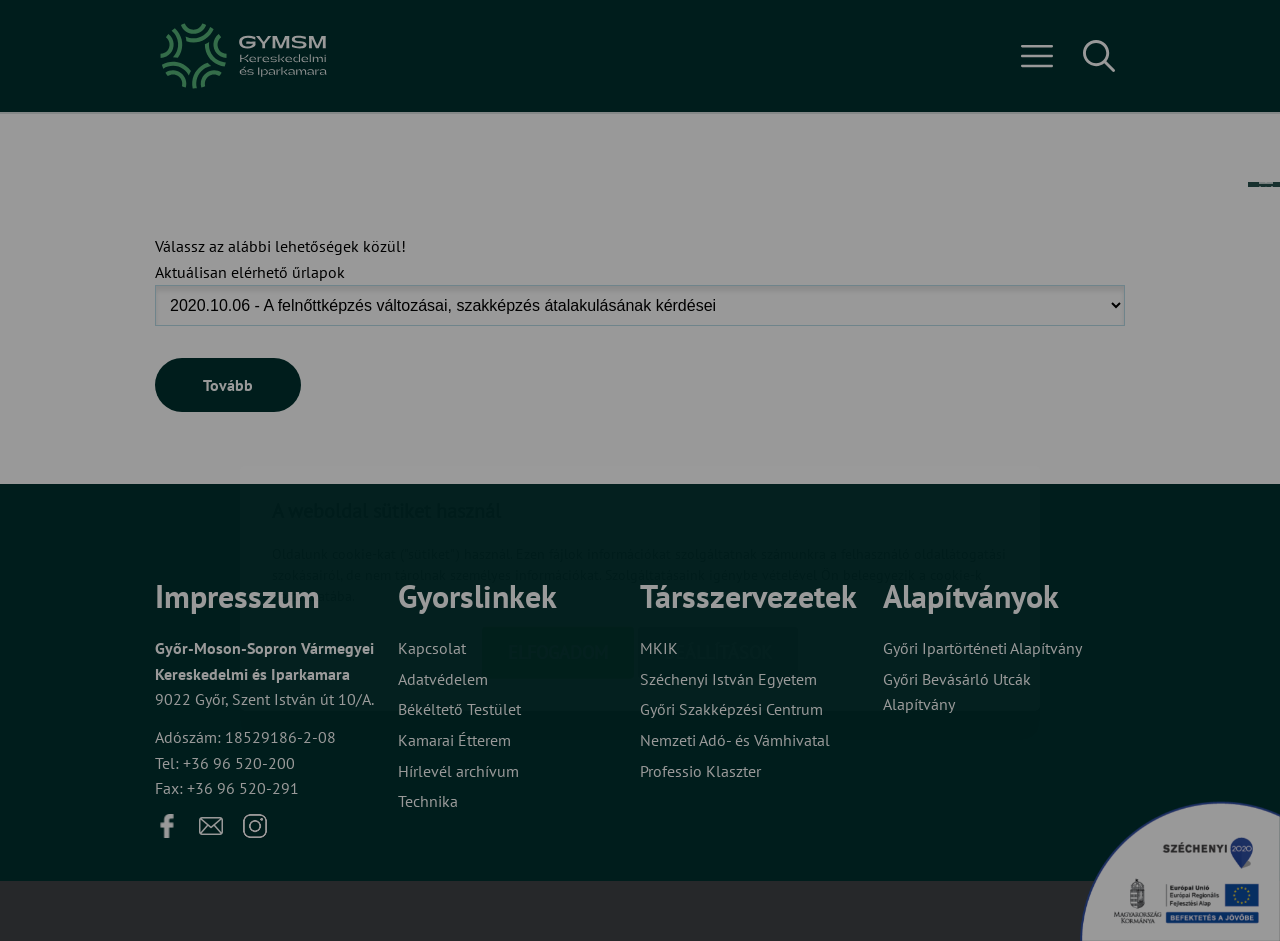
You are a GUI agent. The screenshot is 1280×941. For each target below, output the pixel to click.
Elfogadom (558, 534)
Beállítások (718, 534)
